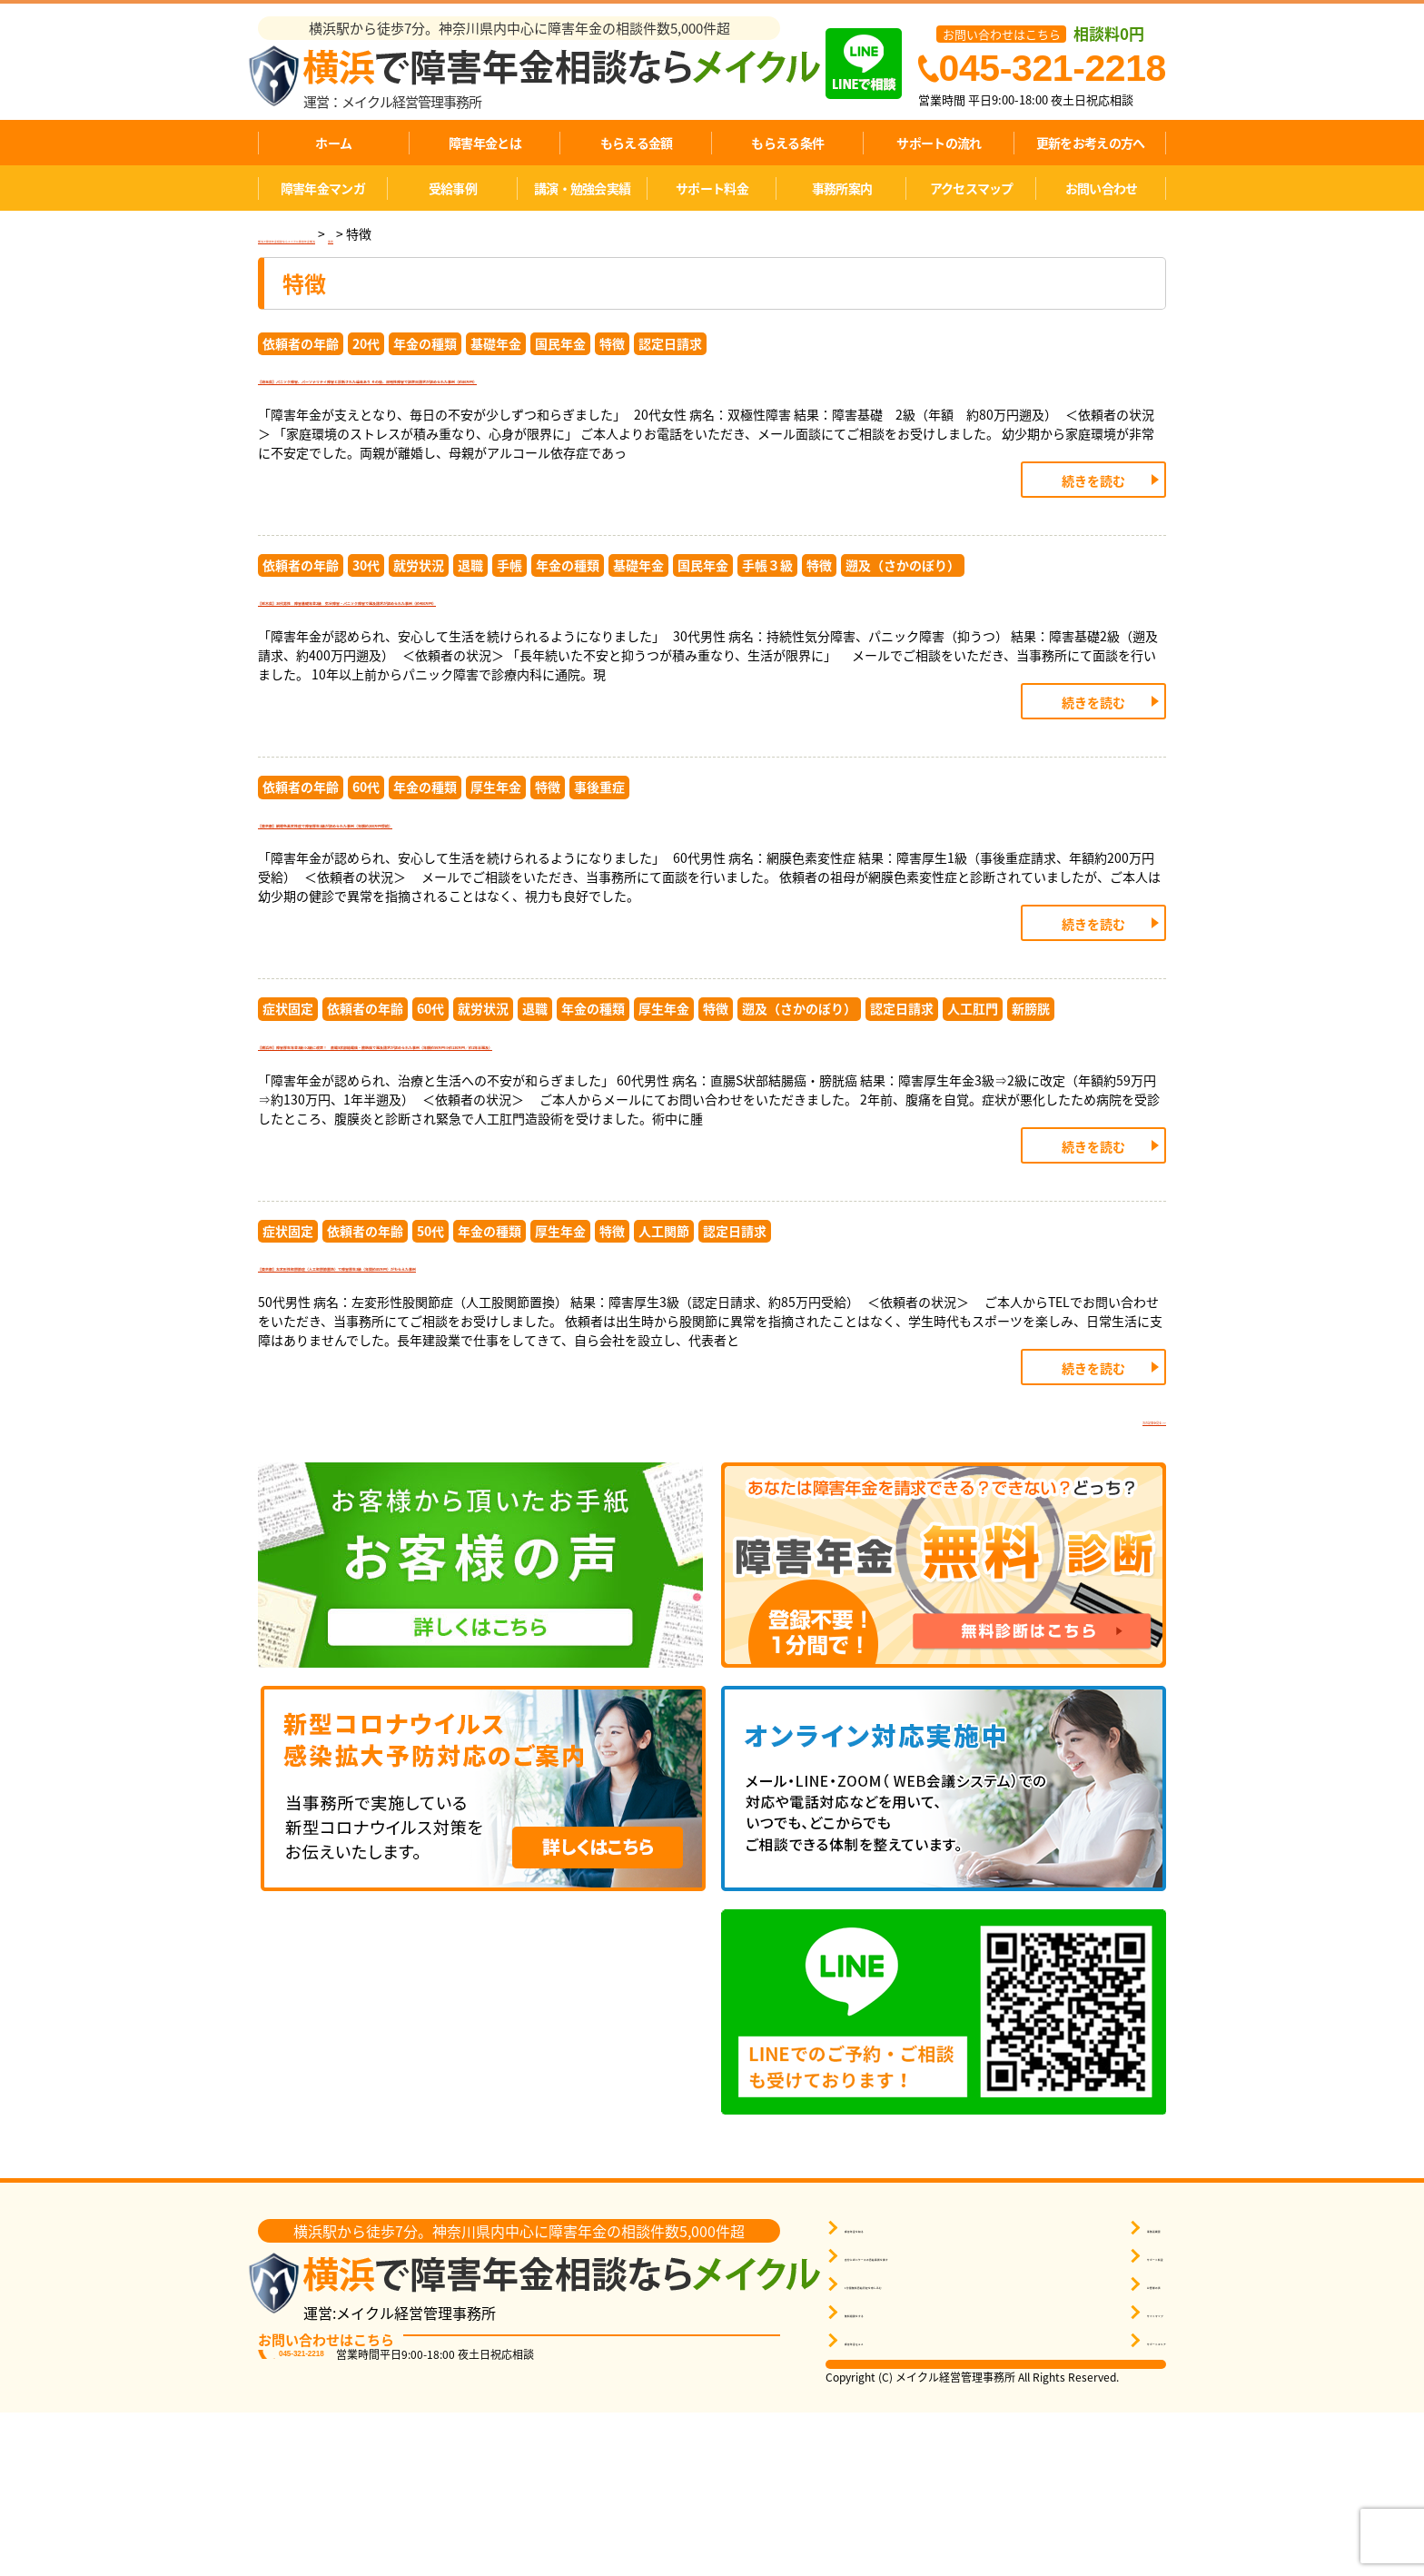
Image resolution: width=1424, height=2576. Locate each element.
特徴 (612, 343)
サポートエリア (1124, 2503)
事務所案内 (842, 188)
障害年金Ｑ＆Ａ (886, 2503)
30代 (366, 614)
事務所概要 (1112, 2391)
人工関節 (663, 1372)
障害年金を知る (886, 2391)
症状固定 (287, 1102)
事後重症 (599, 857)
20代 (366, 343)
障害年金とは (485, 143)
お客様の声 (1112, 2447)
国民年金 (560, 343)
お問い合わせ (1101, 188)
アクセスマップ (972, 188)
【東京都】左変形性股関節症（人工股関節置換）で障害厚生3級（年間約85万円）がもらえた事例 (655, 1422)
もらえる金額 (636, 143)
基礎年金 (495, 343)
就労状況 (418, 614)
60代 (366, 857)
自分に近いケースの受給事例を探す (939, 2419)
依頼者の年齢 (300, 343)
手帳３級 (767, 614)
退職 (470, 614)
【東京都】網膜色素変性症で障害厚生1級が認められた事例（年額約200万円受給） (597, 908)
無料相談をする (886, 2475)
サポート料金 (712, 188)
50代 (430, 1372)
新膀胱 (1031, 1102)
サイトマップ (1118, 2475)
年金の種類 (425, 343)
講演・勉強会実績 (582, 188)
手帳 (509, 614)
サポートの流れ (938, 143)
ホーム (333, 143)
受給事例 (453, 188)
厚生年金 (495, 857)
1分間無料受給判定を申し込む (925, 2447)
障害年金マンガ (323, 188)
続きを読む (1093, 529)
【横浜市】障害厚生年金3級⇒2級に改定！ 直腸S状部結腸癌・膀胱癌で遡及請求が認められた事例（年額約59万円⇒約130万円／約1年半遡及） (712, 1165)
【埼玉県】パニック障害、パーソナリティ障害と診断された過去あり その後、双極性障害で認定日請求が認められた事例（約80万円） (705, 406)
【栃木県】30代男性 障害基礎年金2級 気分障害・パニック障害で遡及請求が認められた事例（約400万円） (708, 663)
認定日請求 (670, 343)
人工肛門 (972, 1102)
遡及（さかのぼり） (903, 614)
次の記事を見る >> (1105, 1579)
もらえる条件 (787, 143)
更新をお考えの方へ (1090, 143)
